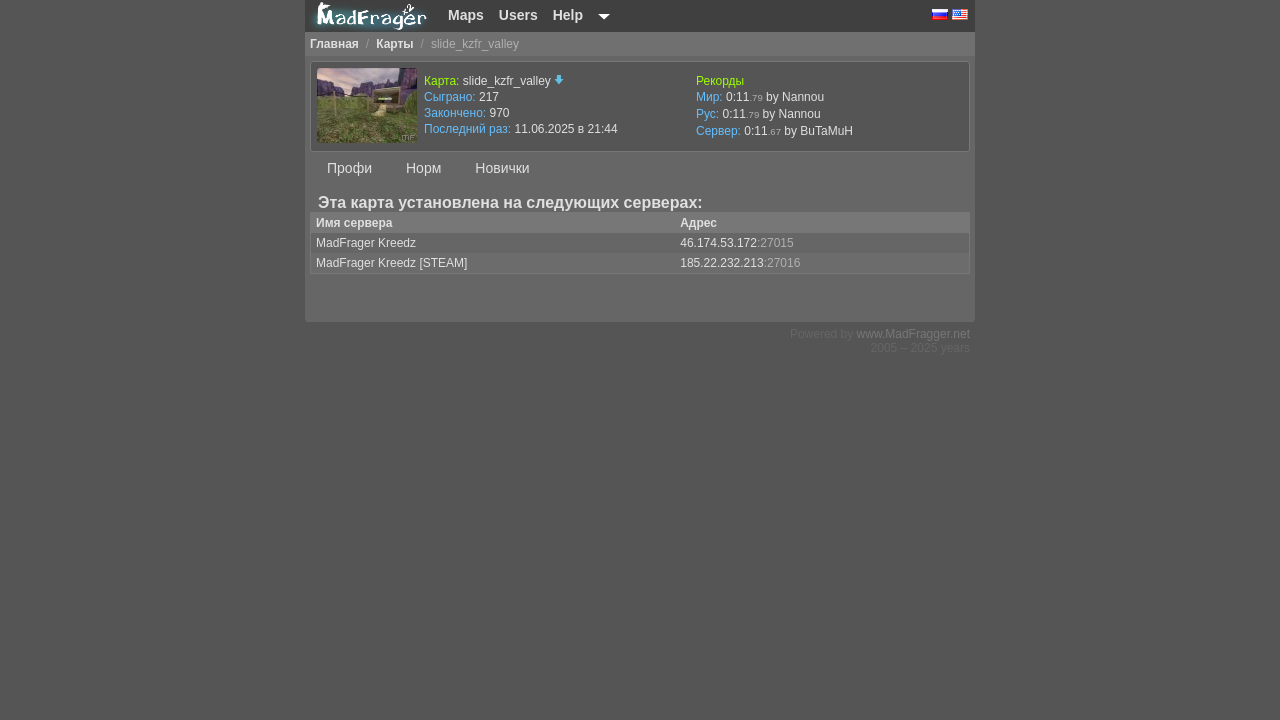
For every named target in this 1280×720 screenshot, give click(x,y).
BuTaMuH (826, 131)
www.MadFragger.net (913, 334)
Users (518, 15)
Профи (349, 168)
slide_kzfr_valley (513, 81)
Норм (423, 168)
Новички (502, 168)
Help (568, 15)
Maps (466, 15)
